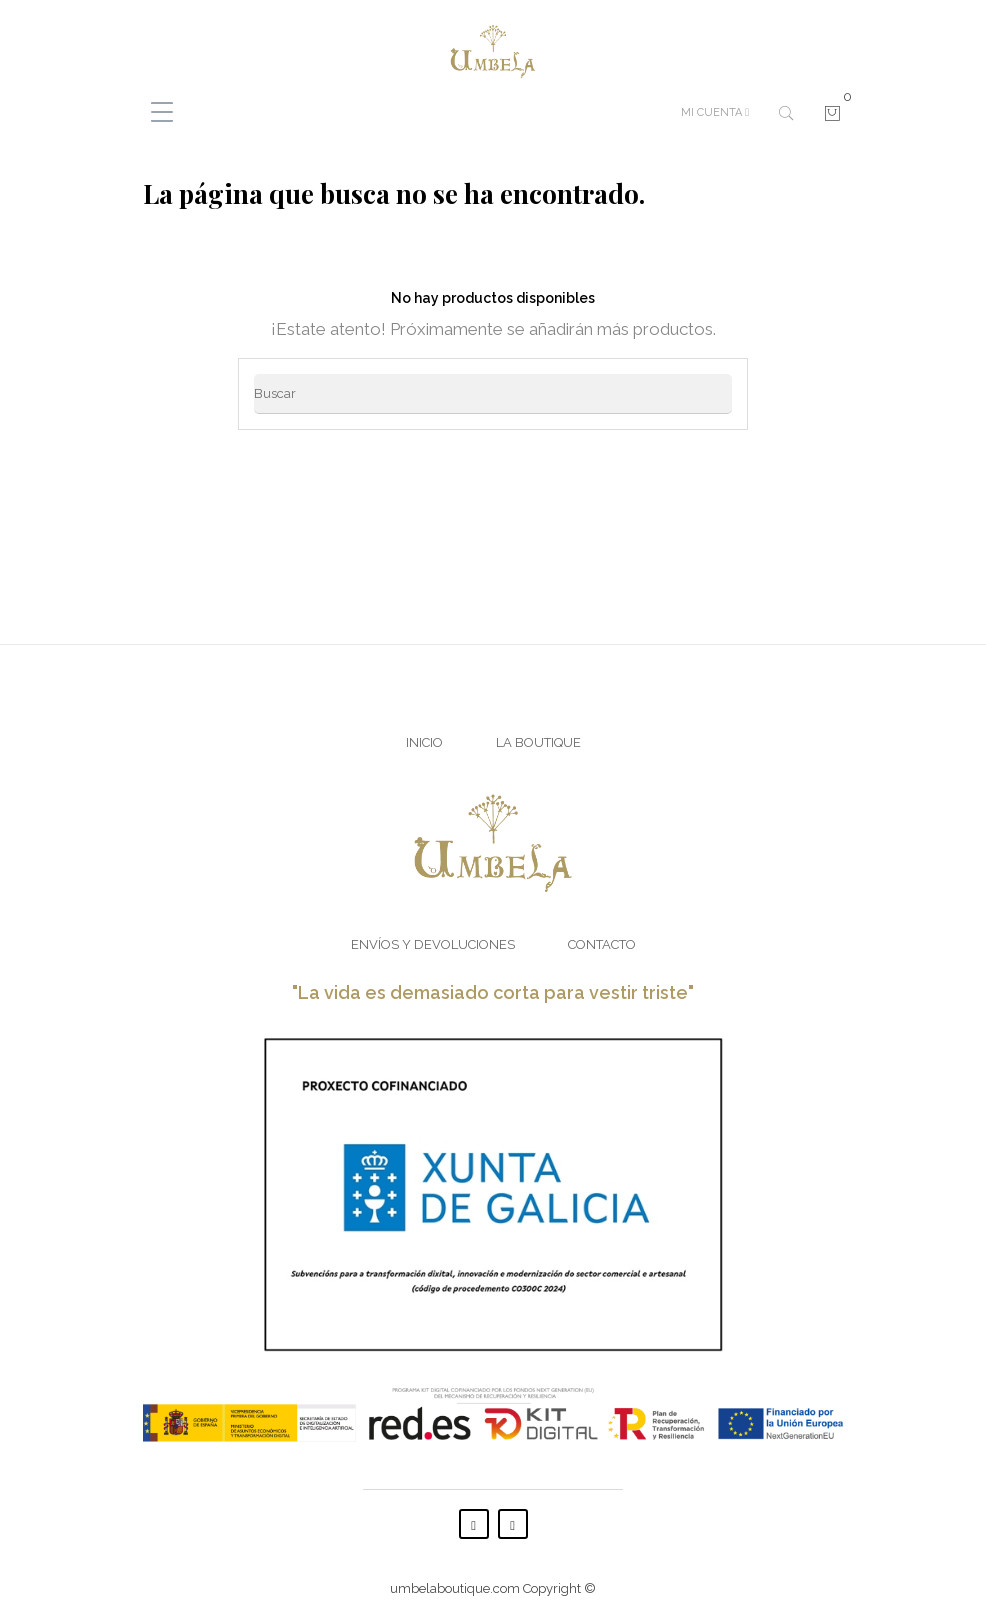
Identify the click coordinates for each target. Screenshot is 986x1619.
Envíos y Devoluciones (433, 944)
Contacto (602, 944)
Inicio (424, 742)
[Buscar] (493, 394)
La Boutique (538, 742)
